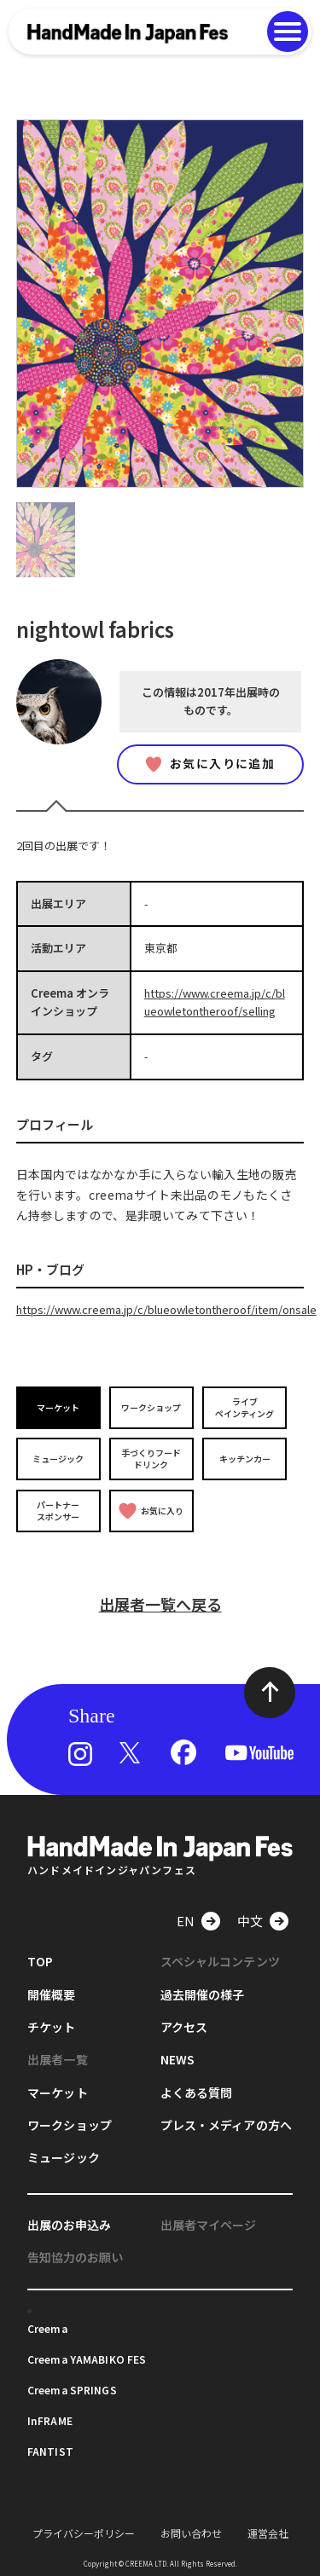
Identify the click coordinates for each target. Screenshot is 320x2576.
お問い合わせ (191, 2533)
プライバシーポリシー (83, 2533)
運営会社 (267, 2533)
